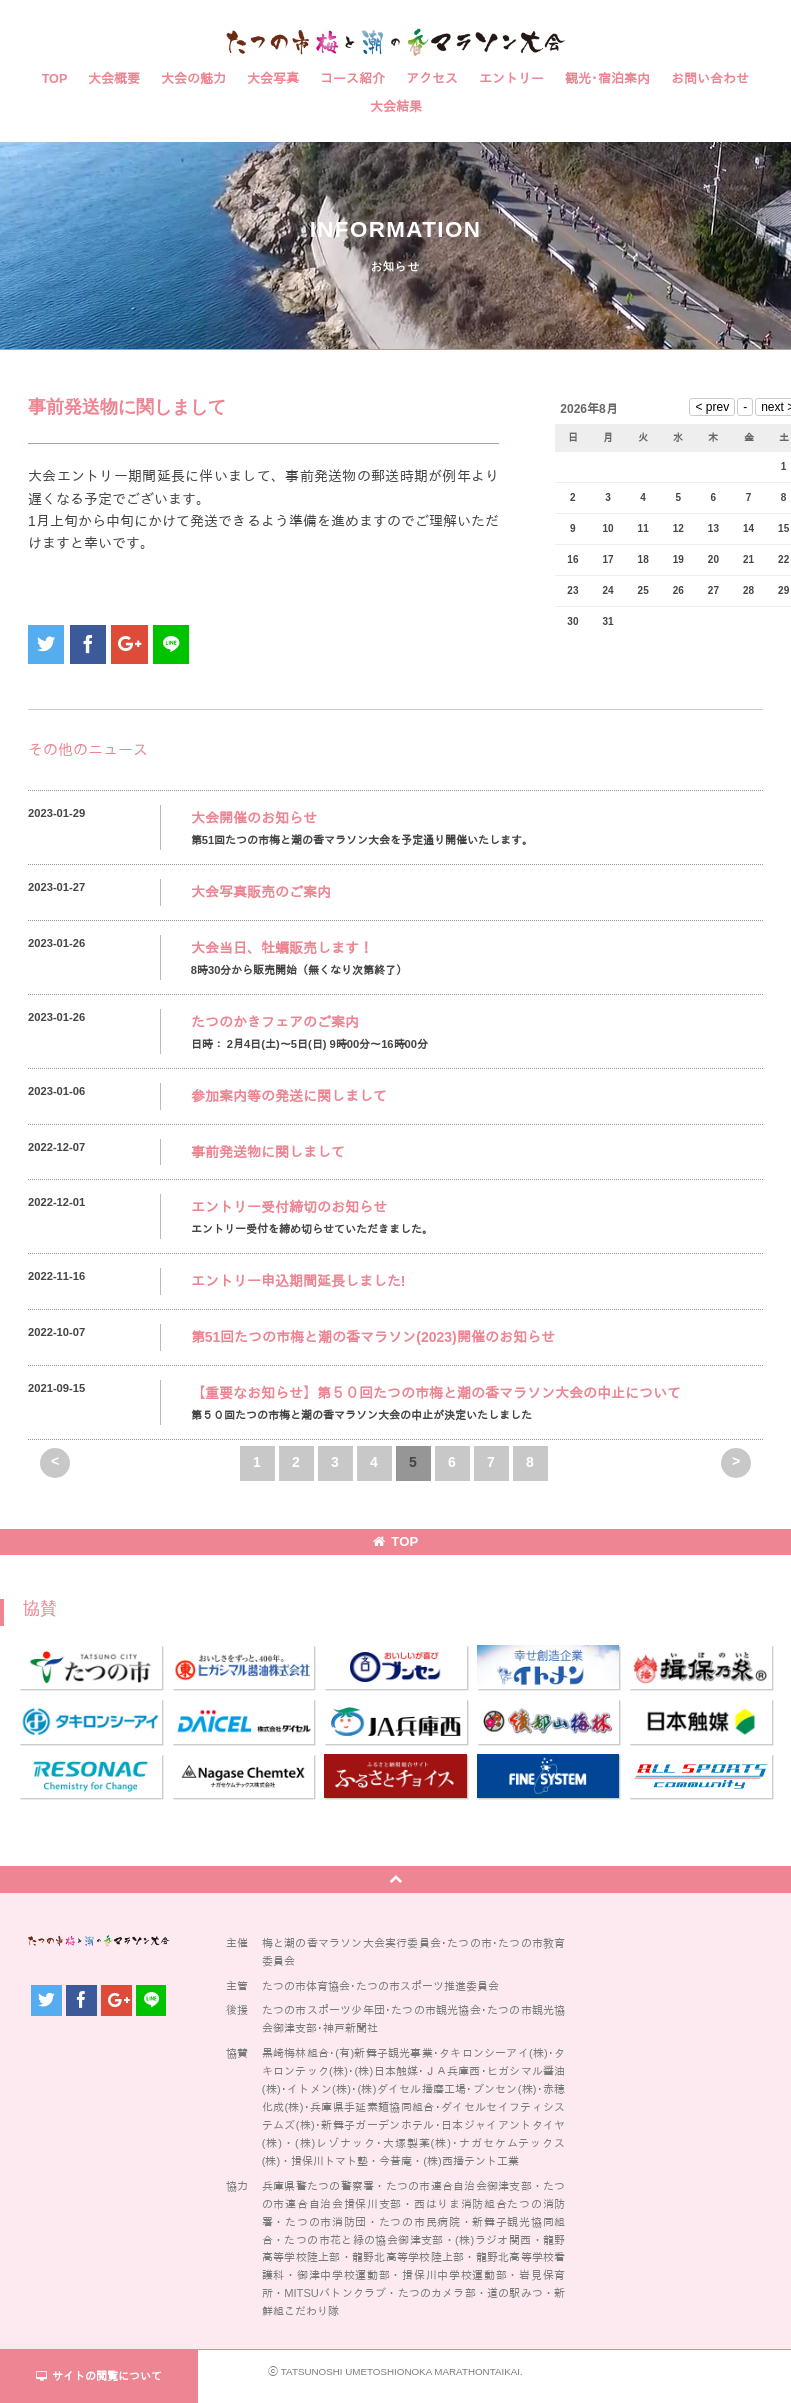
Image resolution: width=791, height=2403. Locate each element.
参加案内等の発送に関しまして (289, 1096)
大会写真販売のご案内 (261, 892)
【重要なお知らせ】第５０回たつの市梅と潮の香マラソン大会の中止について (436, 1393)
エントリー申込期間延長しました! (298, 1281)
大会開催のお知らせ (254, 818)
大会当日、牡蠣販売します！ (282, 948)
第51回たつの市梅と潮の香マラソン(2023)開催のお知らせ (373, 1337)
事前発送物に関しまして (268, 1152)
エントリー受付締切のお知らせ (289, 1207)
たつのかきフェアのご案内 (275, 1022)
